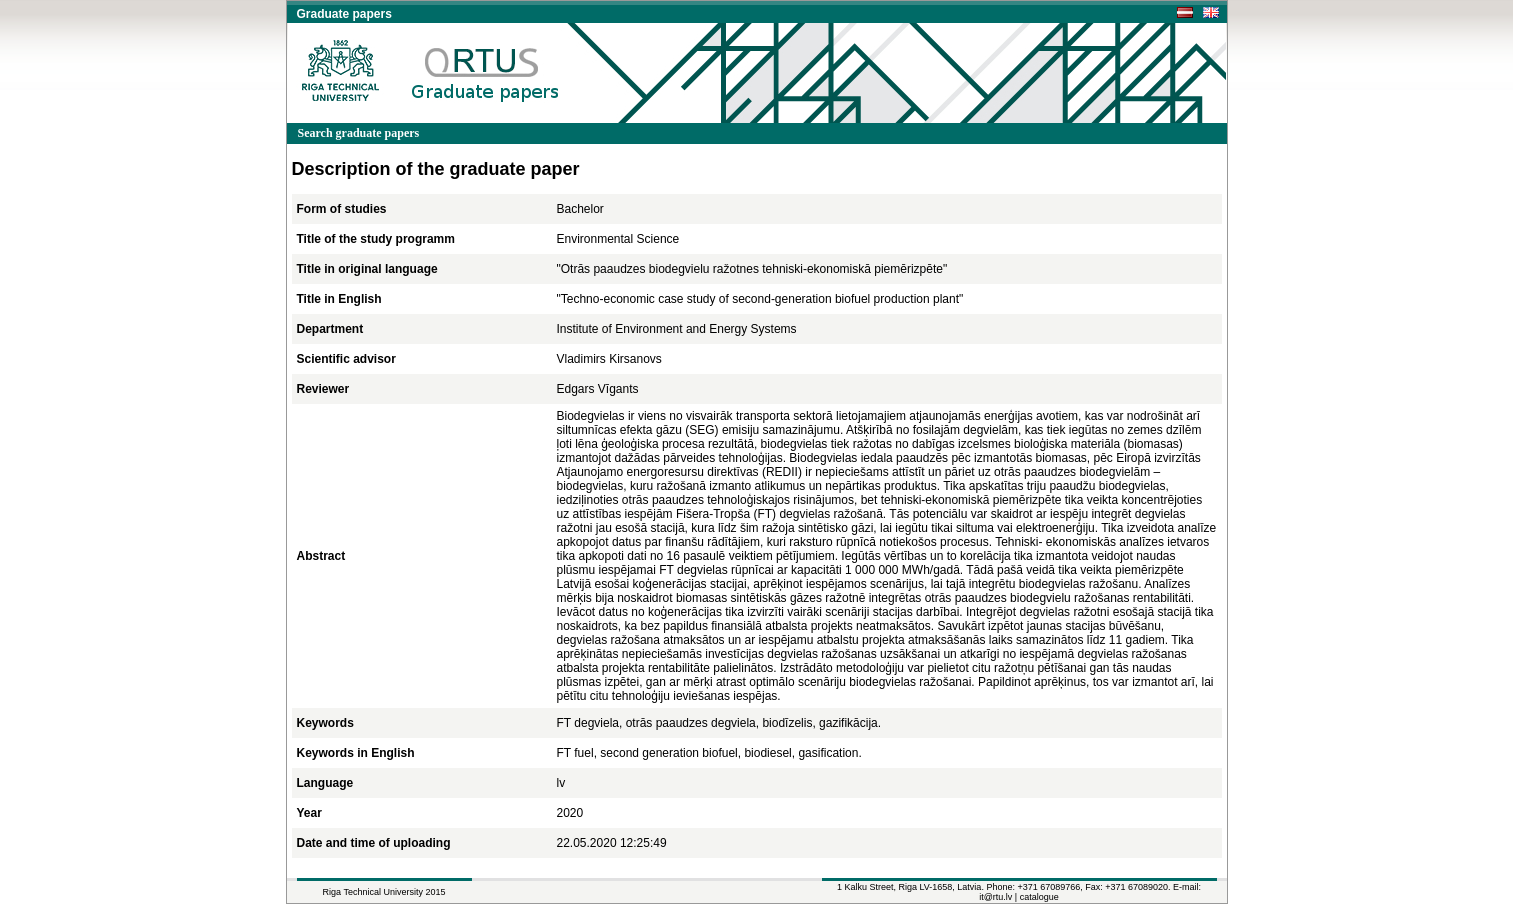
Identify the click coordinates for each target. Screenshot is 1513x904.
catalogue (1039, 897)
